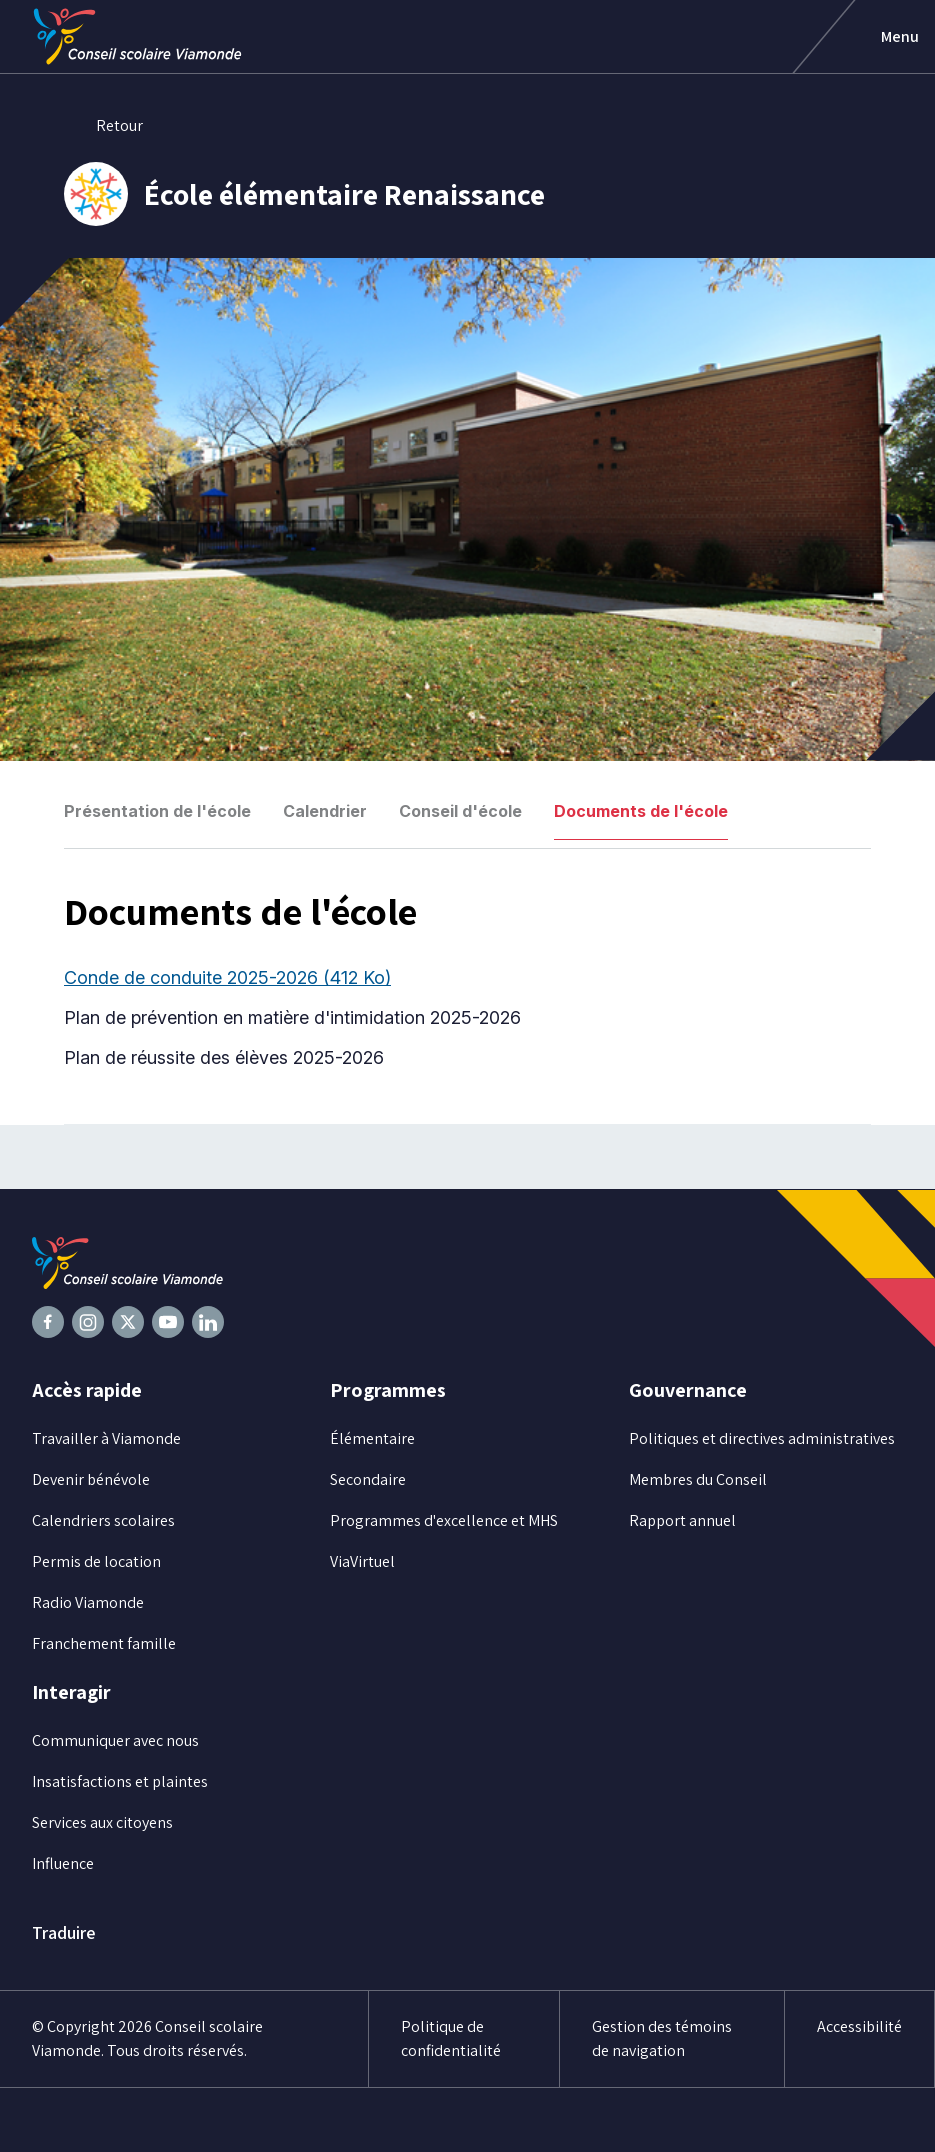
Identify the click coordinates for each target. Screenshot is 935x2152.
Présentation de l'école (157, 811)
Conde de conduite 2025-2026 (227, 977)
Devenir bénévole (91, 1479)
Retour (103, 126)
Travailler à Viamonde (106, 1438)
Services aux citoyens (102, 1822)
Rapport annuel (682, 1520)
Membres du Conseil (698, 1479)
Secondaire (368, 1479)
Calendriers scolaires (103, 1520)
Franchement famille (104, 1643)
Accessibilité (859, 2026)
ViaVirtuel (362, 1561)
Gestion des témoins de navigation (662, 2038)
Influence (63, 1863)
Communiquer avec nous (115, 1740)
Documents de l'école (641, 811)
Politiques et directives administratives (762, 1438)
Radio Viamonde (88, 1602)
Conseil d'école (460, 811)
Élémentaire (372, 1438)
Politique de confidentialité (451, 2038)
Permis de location (96, 1561)
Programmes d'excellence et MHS (444, 1520)
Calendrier (325, 811)
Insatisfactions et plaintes (120, 1781)
